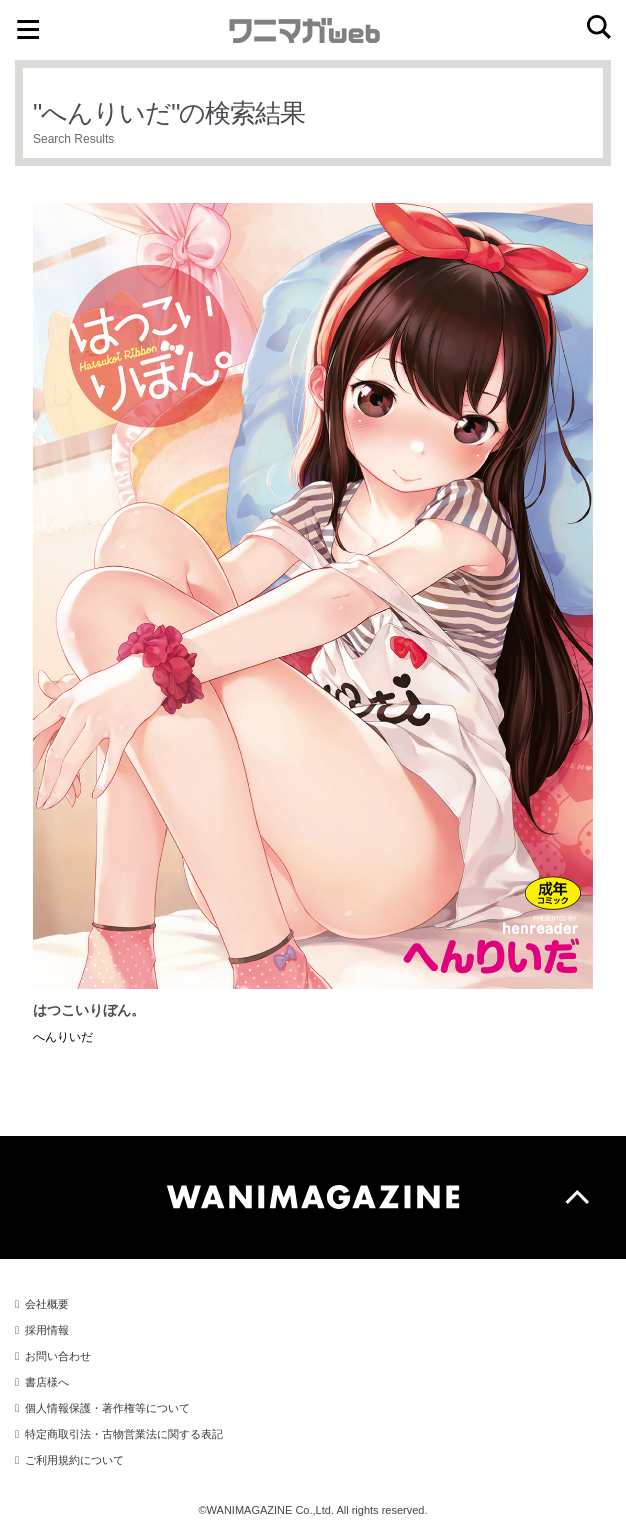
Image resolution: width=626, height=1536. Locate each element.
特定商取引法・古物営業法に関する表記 (124, 1434)
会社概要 (47, 1304)
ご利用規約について (74, 1460)
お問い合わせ (58, 1356)
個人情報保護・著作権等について (107, 1408)
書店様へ (47, 1382)
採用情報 (47, 1330)
